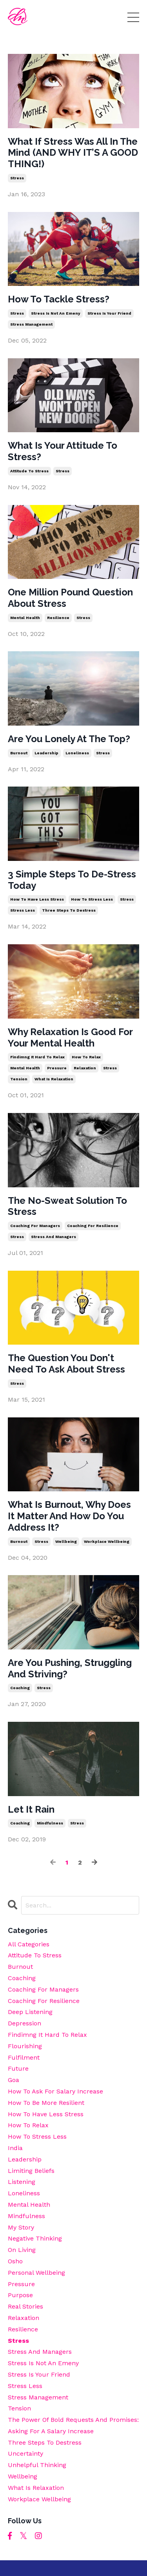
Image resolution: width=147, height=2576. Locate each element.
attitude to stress (29, 471)
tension (18, 1079)
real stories (25, 2306)
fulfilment (24, 2057)
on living (22, 2250)
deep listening (30, 2012)
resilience (58, 617)
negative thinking (35, 2238)
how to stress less (92, 899)
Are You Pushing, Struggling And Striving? (70, 1668)
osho (15, 2261)
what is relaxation (53, 1079)
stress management (31, 324)
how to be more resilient (46, 2102)
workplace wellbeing (106, 1541)
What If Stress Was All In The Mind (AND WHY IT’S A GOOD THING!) (73, 153)
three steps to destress (69, 910)
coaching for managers (35, 1226)
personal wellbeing (36, 2272)
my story (21, 2227)
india (15, 2148)
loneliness (77, 753)
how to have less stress (37, 899)
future (18, 2068)
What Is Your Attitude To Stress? (62, 451)
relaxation (85, 1068)
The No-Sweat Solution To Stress (67, 1206)
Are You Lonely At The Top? (69, 738)
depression (24, 2023)
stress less (22, 910)
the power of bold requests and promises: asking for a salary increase (73, 2425)
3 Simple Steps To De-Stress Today (72, 880)
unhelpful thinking (37, 2465)
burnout (18, 753)
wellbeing (66, 1541)
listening (21, 2181)
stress (17, 178)
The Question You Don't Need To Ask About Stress (66, 1363)
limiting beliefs (31, 2170)
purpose (20, 2295)
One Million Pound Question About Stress (70, 598)
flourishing (25, 2046)
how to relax (86, 1057)
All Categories (28, 1944)
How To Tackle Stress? (58, 299)
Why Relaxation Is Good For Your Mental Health (70, 1037)
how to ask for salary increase (55, 2091)
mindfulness (50, 1823)
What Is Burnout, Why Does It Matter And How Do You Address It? (69, 1516)
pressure (57, 1068)
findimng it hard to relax (37, 1057)
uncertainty (25, 2453)
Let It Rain (31, 1809)
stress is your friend (109, 313)
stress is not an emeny (55, 313)
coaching (20, 1688)
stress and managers (53, 1237)
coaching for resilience (92, 1226)
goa (13, 2080)
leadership (46, 753)
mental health (25, 617)
